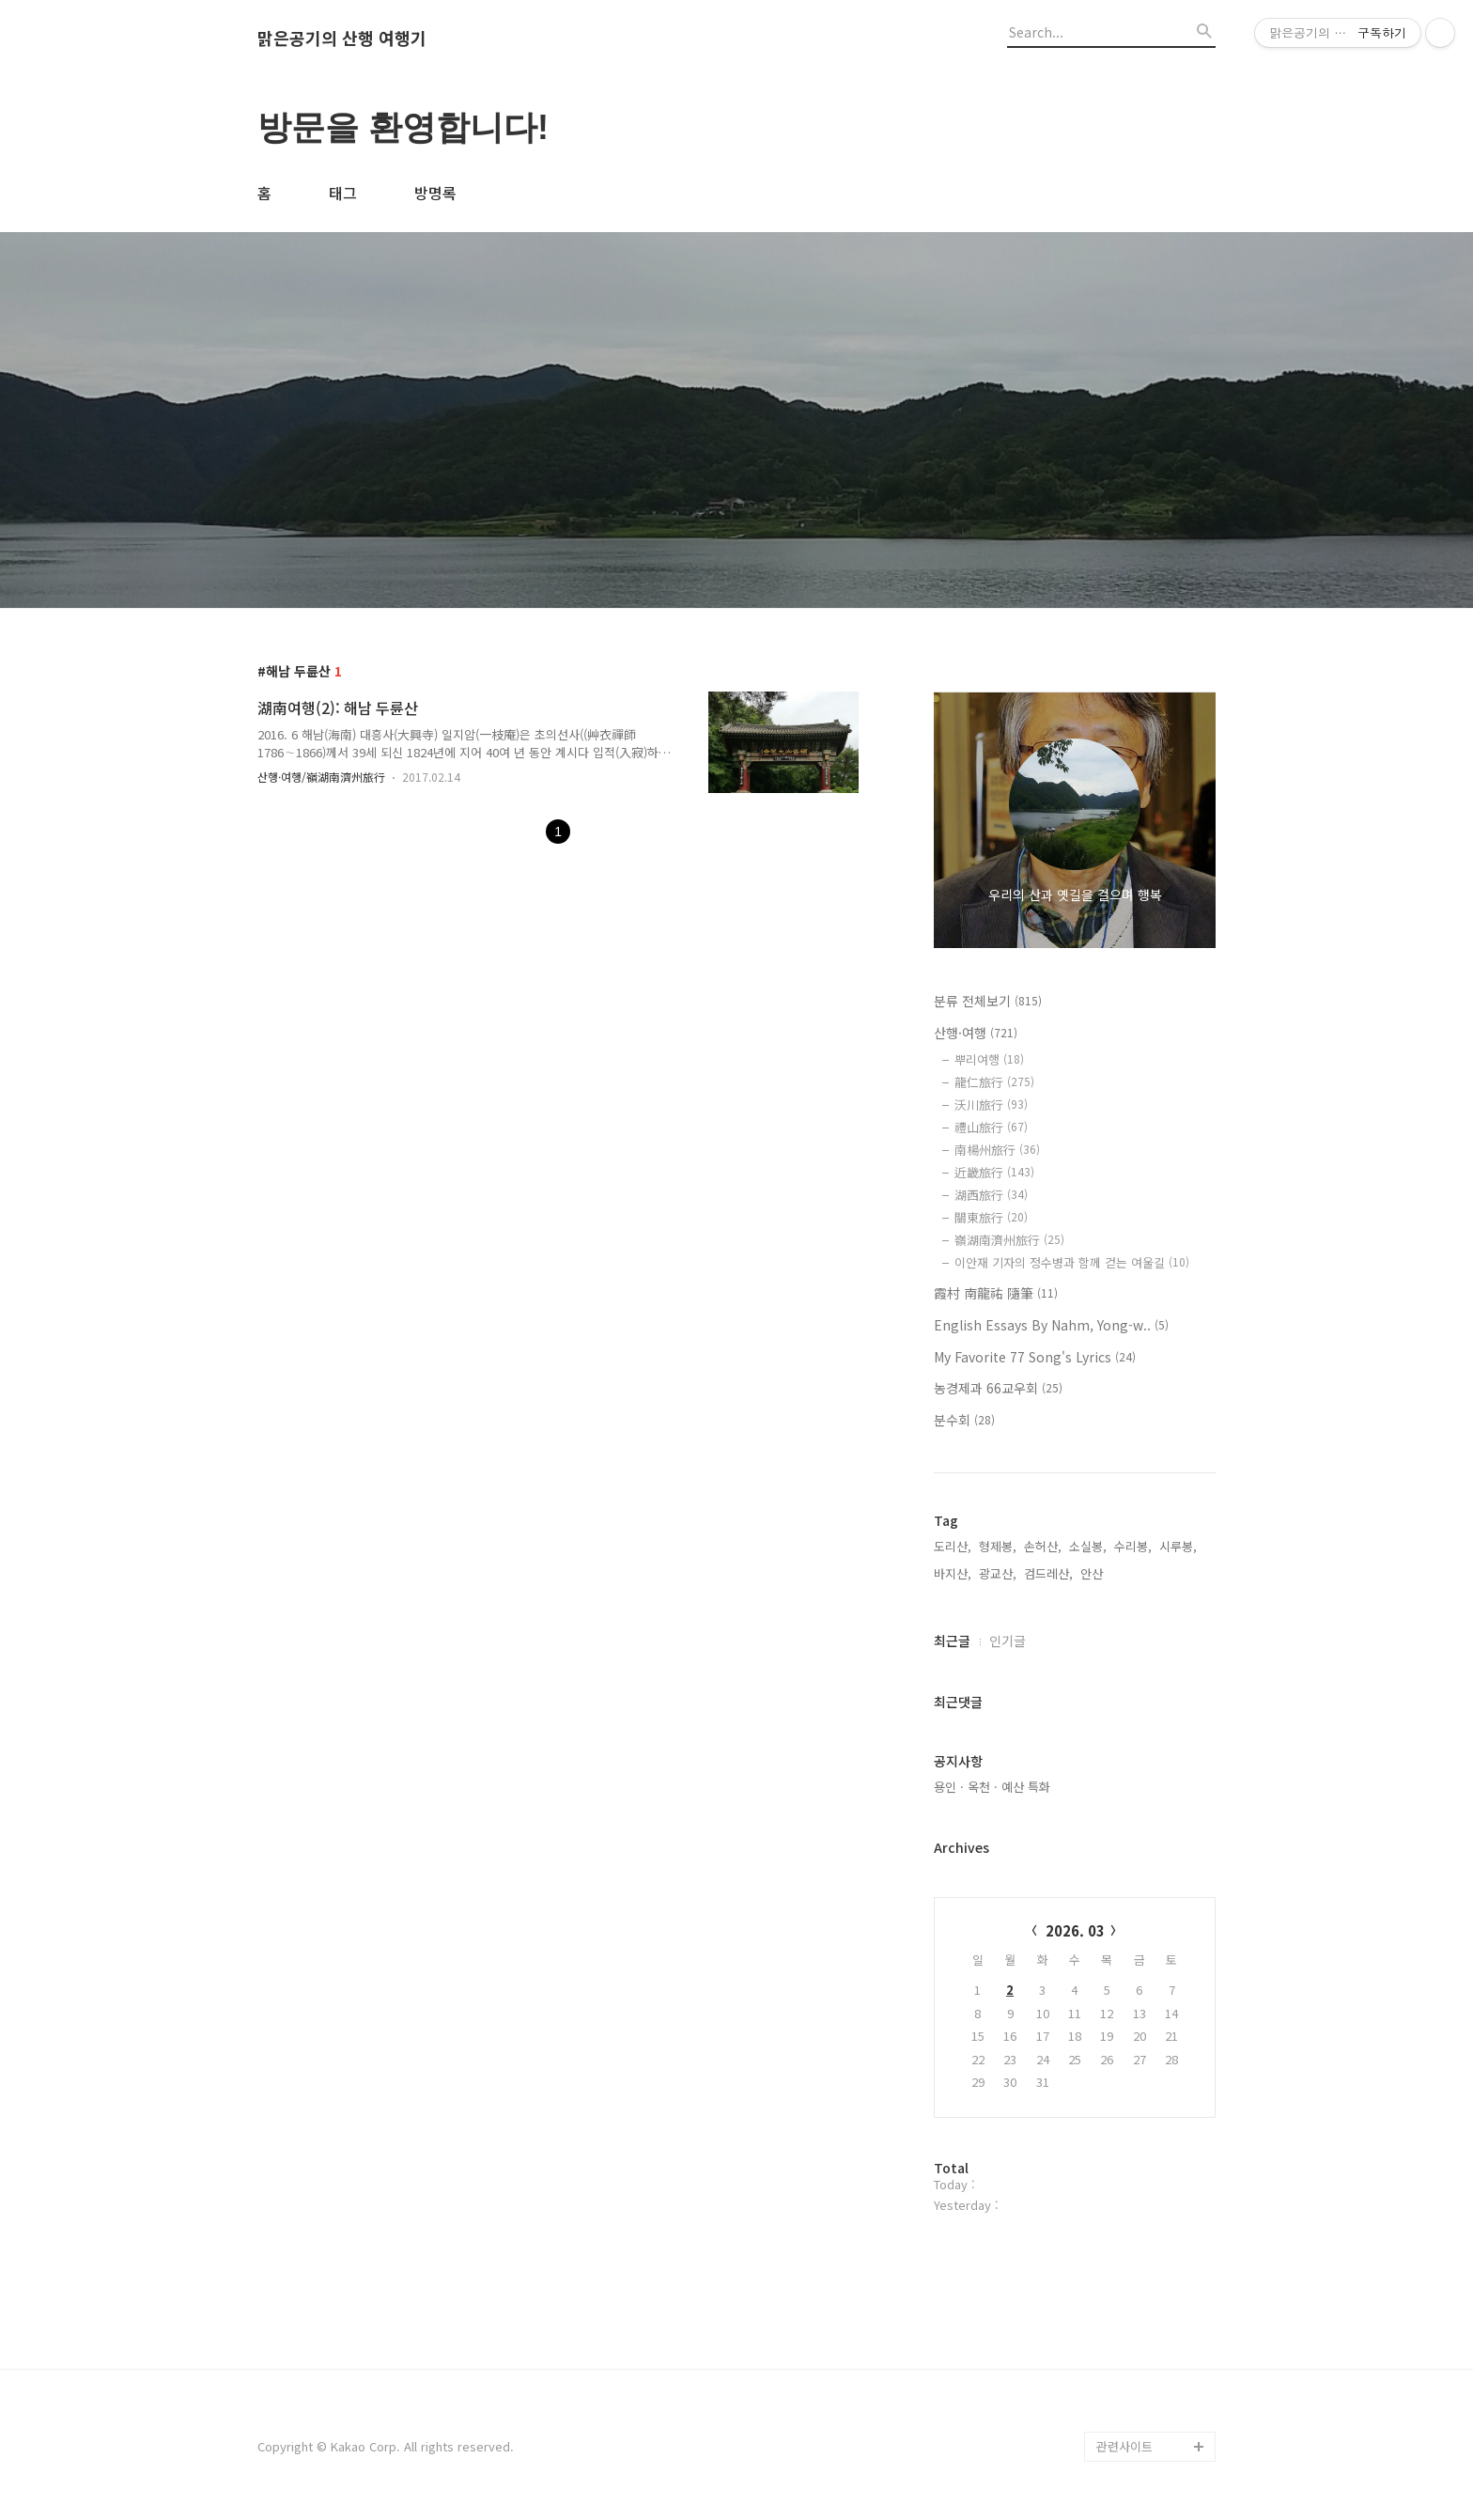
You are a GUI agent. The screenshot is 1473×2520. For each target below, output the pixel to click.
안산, (1093, 1573)
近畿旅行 (994, 1172)
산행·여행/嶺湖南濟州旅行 (321, 777)
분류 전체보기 (988, 1000)
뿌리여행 (989, 1059)
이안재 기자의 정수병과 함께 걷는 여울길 (1071, 1262)
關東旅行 (991, 1217)
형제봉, (997, 1546)
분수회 (964, 1419)
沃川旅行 (991, 1104)
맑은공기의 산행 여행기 (341, 38)
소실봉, (1088, 1546)
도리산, (952, 1546)
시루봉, (1178, 1546)
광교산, (997, 1573)
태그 (343, 192)
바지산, (952, 1573)
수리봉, (1133, 1546)
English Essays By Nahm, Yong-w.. (1051, 1324)
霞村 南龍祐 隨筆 (996, 1292)
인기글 (1007, 1640)
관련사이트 (1124, 2446)
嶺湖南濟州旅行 (1009, 1240)
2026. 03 (1075, 1930)
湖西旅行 (991, 1195)
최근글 (952, 1640)
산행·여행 (975, 1032)
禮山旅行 (991, 1127)
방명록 (435, 192)
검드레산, (1048, 1573)
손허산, (1043, 1546)
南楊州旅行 (997, 1150)
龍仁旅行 (994, 1082)
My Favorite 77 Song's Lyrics (1035, 1356)
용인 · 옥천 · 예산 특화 (992, 1787)
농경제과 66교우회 (998, 1387)
